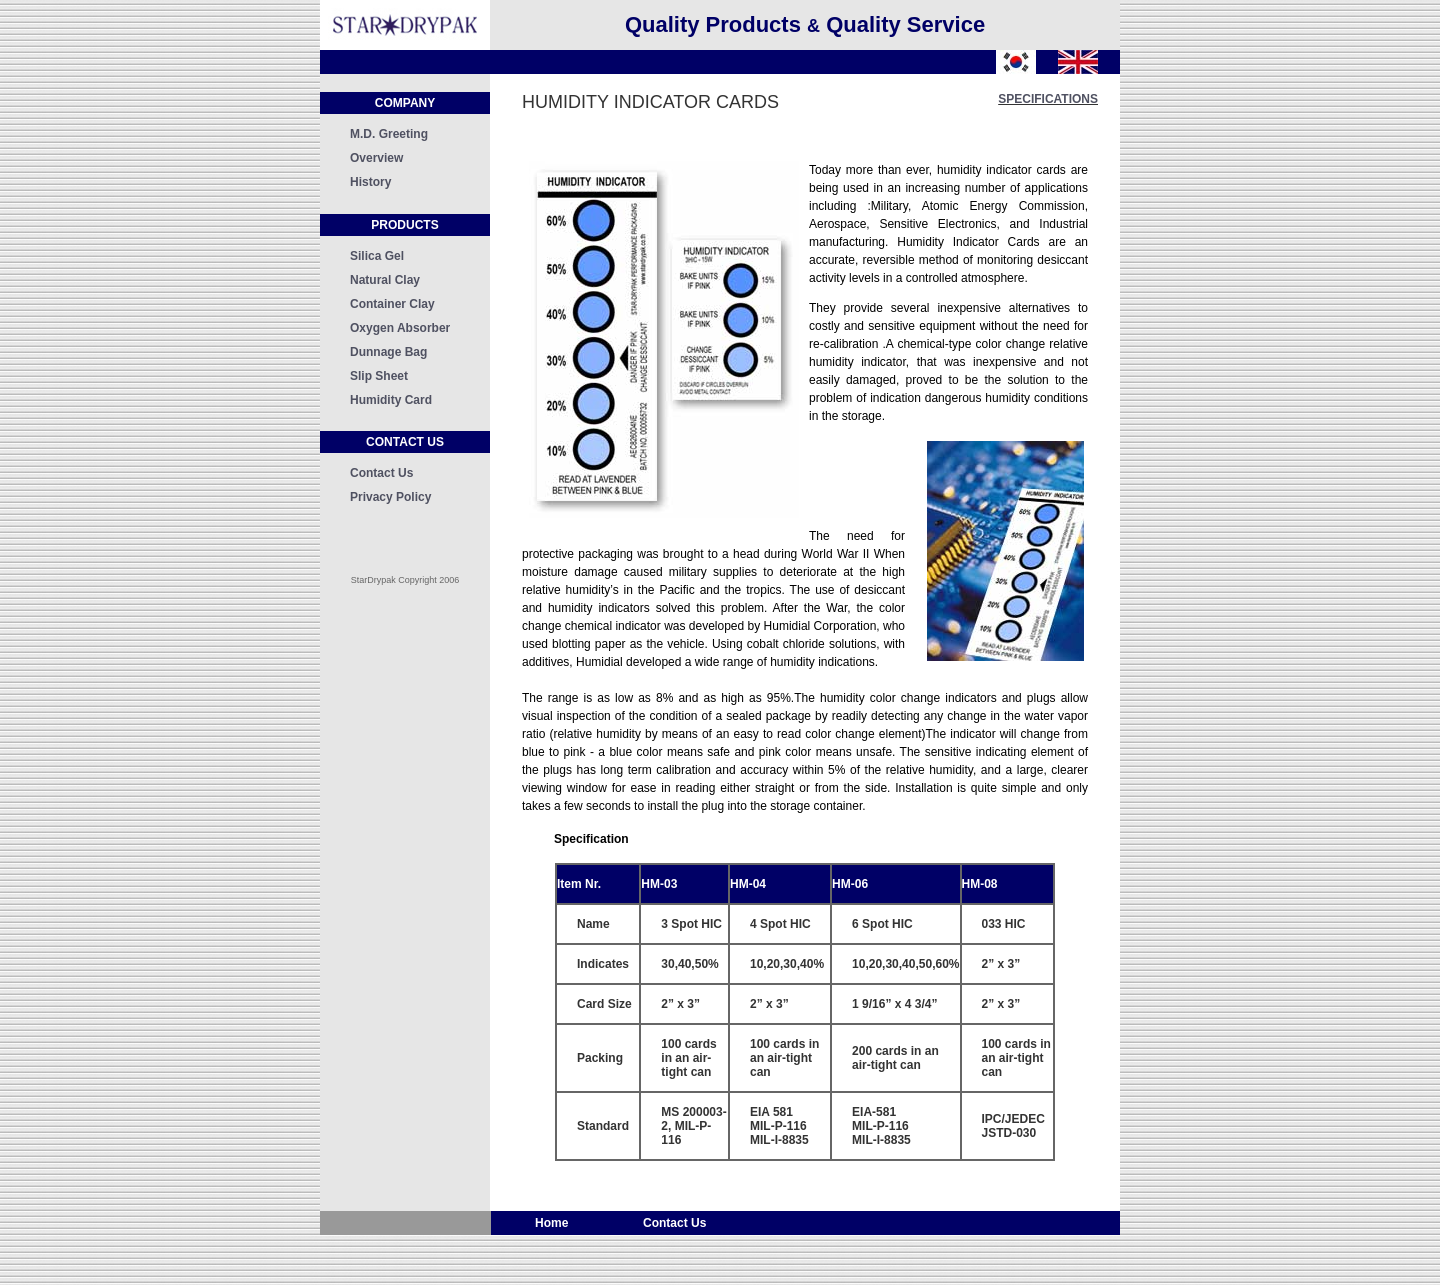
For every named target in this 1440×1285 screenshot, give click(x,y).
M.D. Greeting (389, 134)
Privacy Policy (390, 497)
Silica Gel (377, 256)
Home (553, 1223)
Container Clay (392, 304)
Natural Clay (385, 280)
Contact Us (381, 473)
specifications (1048, 99)
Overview (376, 158)
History (370, 182)
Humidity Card (391, 400)
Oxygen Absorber (400, 328)
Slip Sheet (379, 376)
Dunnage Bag (388, 352)
